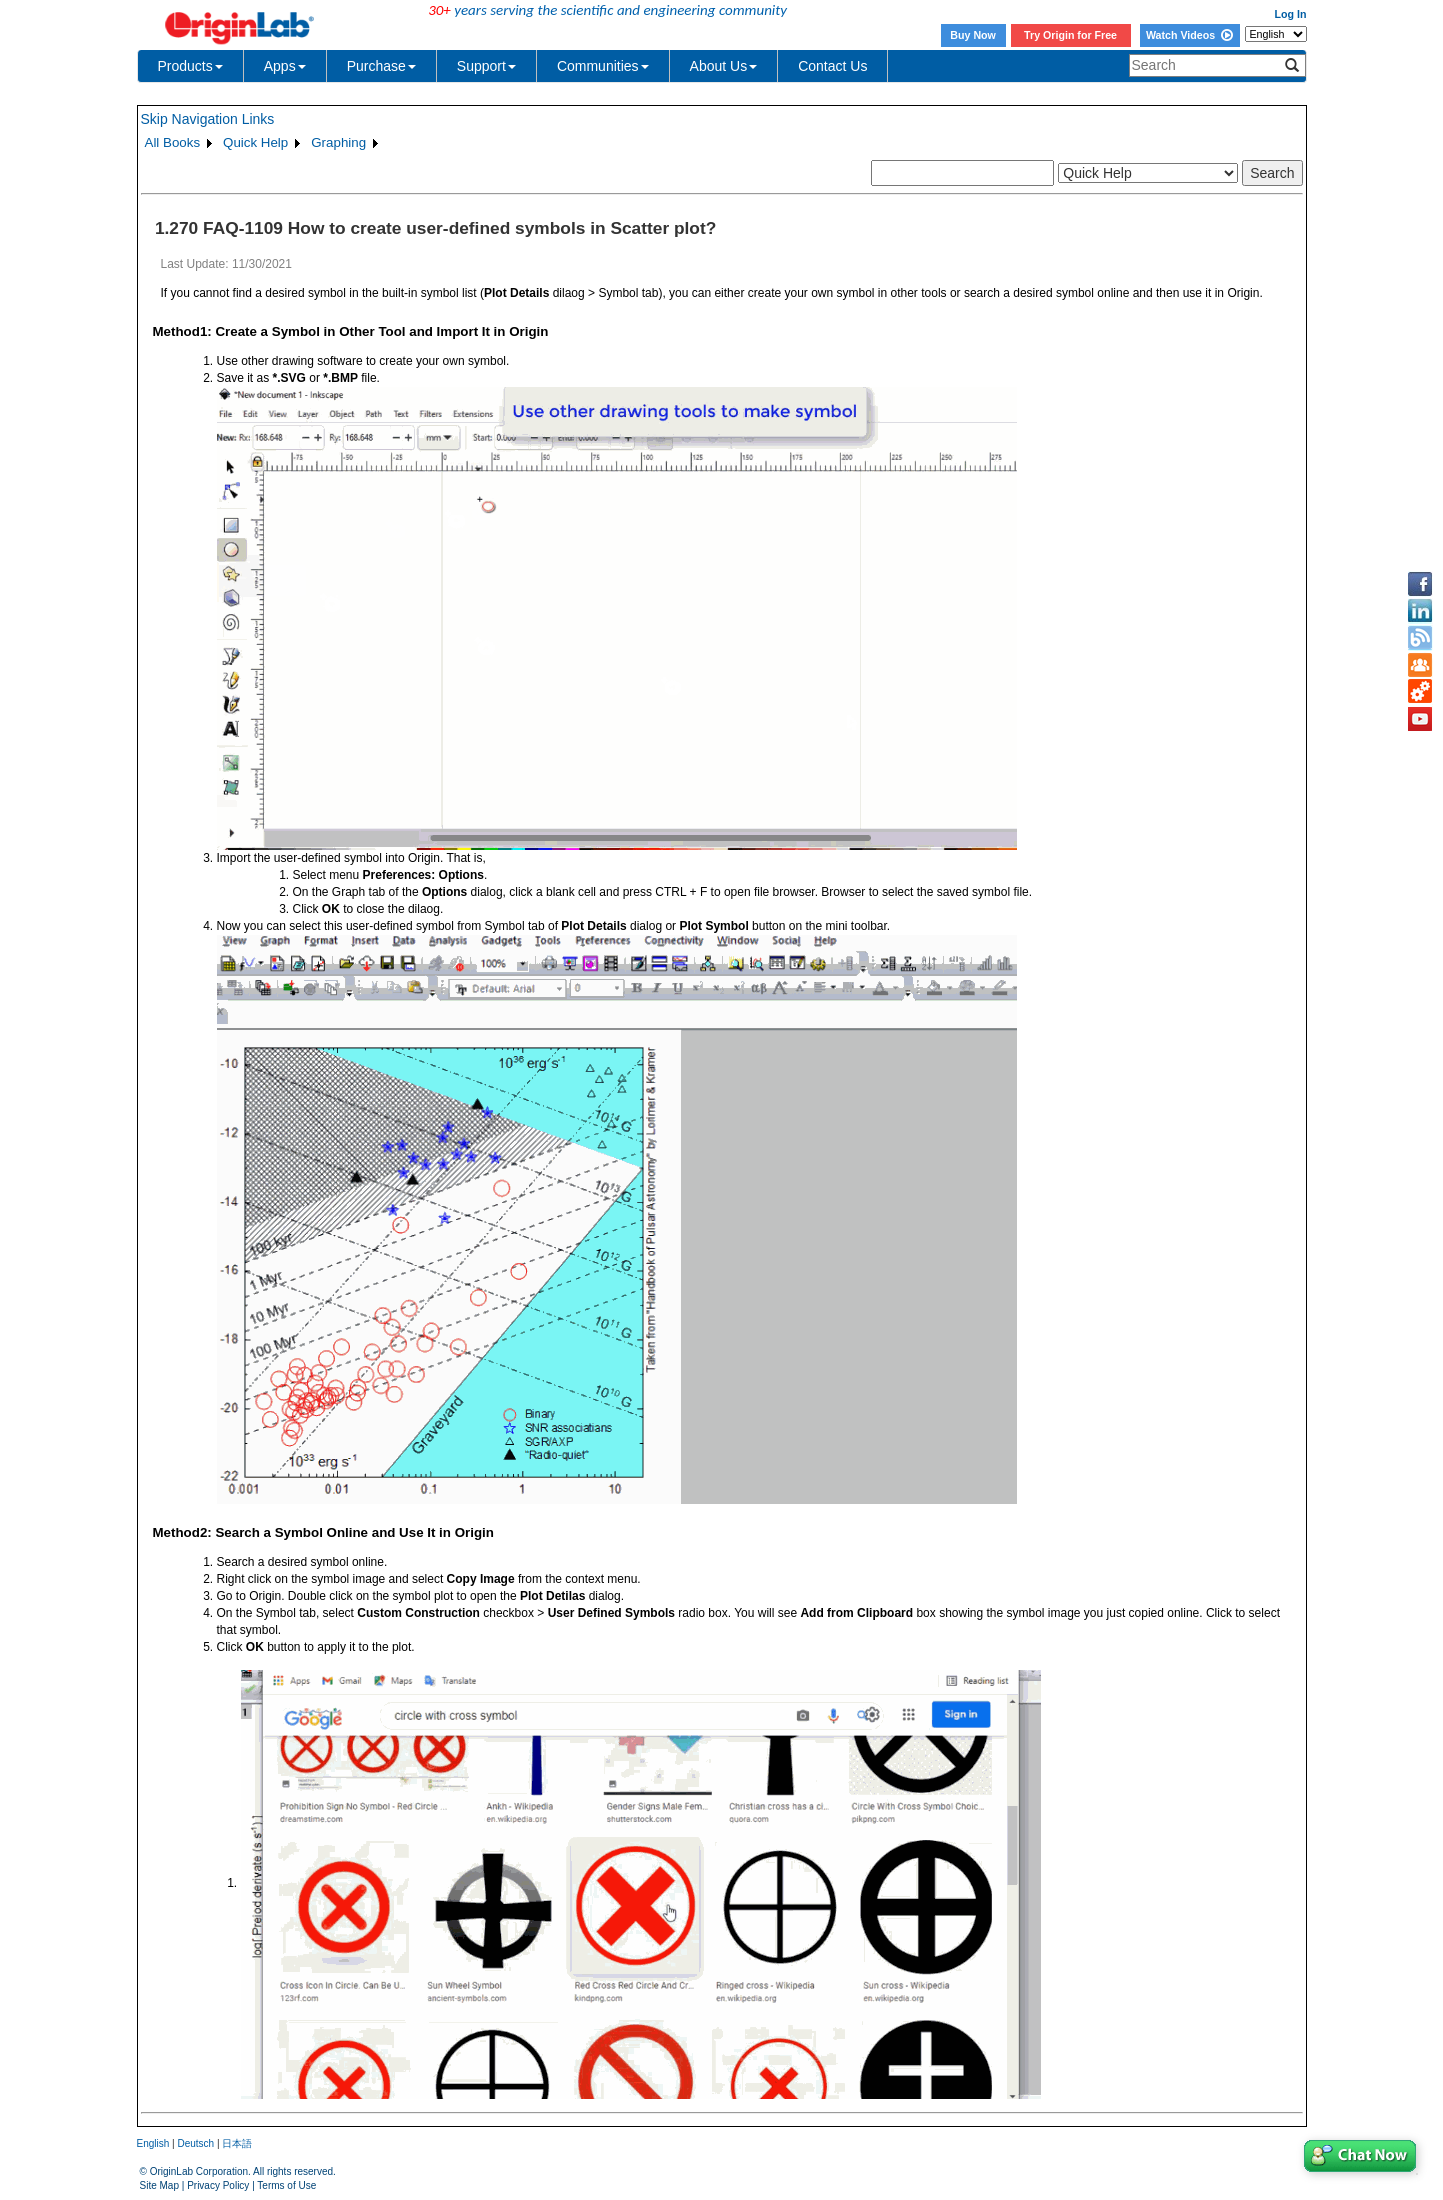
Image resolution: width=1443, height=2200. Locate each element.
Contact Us (832, 66)
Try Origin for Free (1070, 35)
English (153, 2143)
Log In (1291, 14)
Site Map (159, 2185)
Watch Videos (1189, 35)
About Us (724, 66)
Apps (285, 66)
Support (486, 66)
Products (190, 66)
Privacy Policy (218, 2185)
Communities (603, 66)
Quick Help (255, 142)
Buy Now (973, 35)
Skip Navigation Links (208, 119)
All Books (173, 142)
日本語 (237, 2143)
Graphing (338, 142)
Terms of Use (286, 2185)
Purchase (381, 66)
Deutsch (195, 2143)
